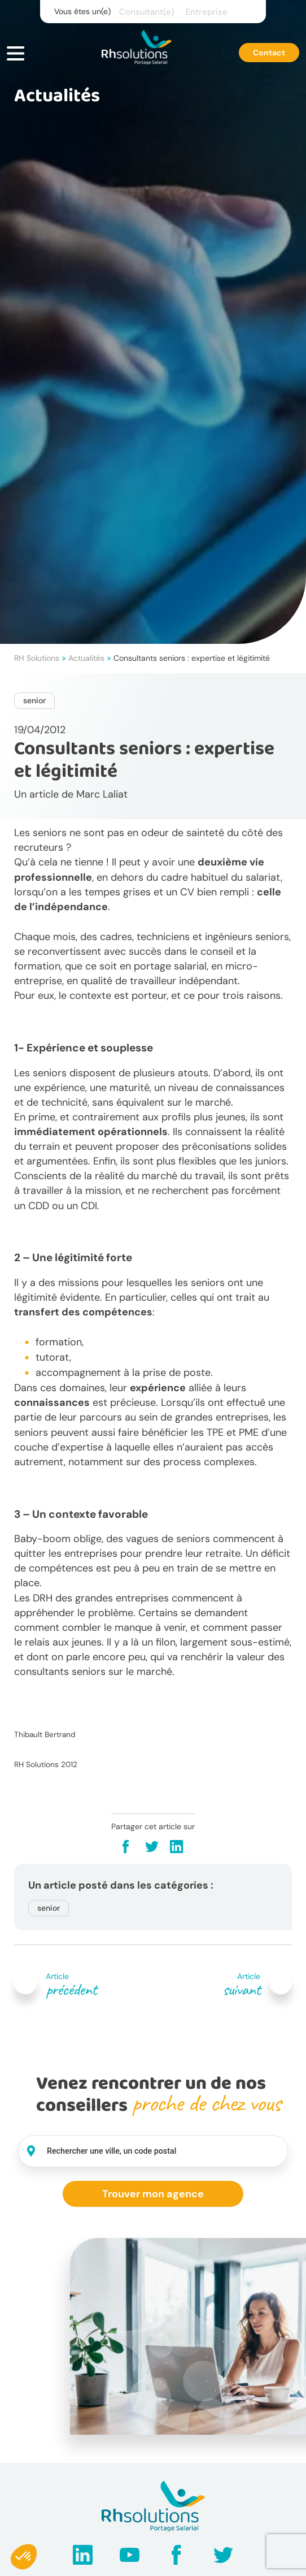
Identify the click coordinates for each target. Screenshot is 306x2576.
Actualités (86, 658)
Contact (269, 52)
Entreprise (207, 12)
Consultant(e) (146, 12)
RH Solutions (36, 658)
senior (34, 700)
